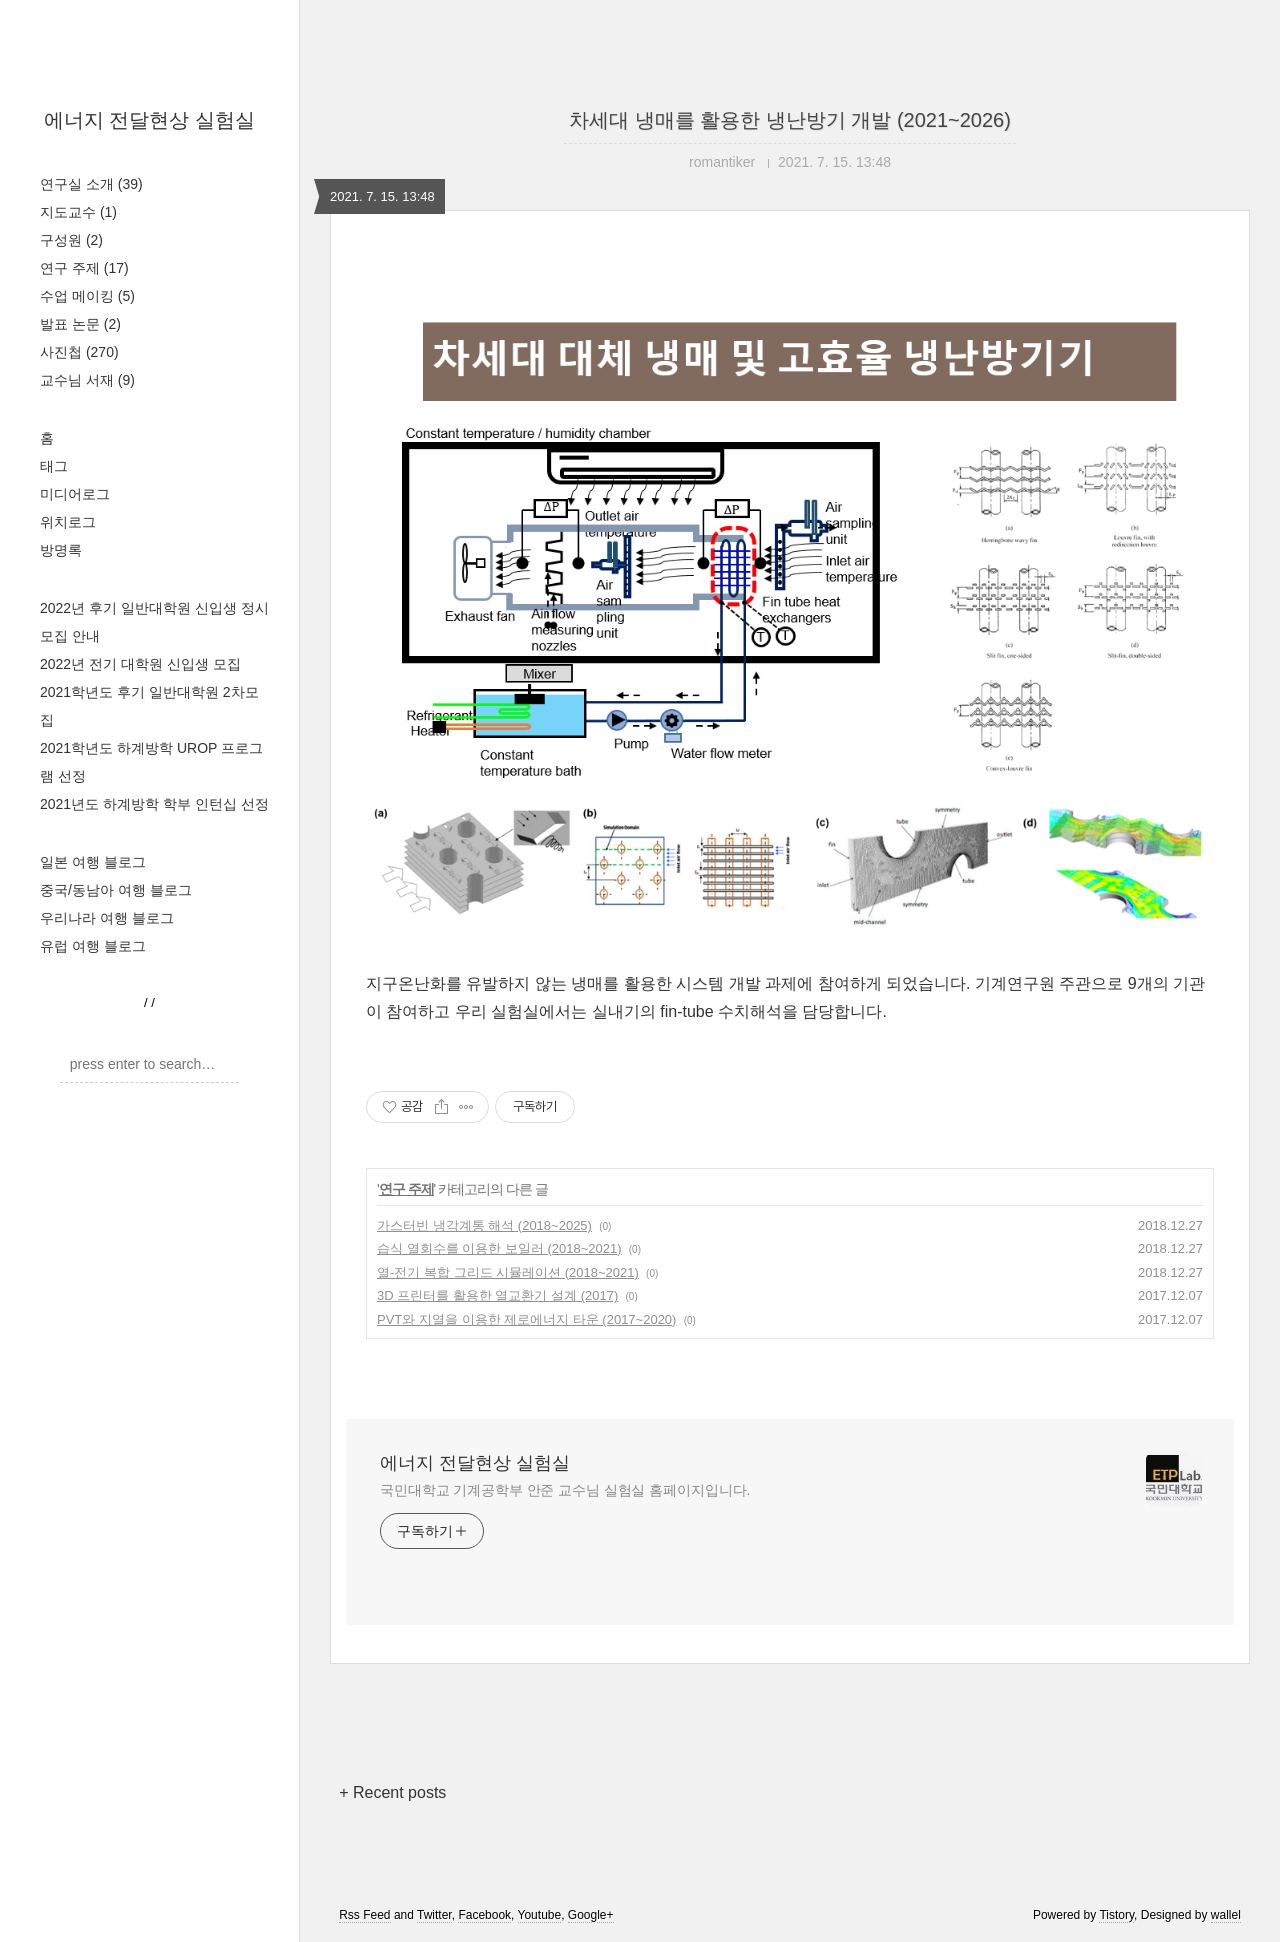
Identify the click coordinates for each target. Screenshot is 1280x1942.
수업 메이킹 (87, 296)
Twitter (434, 1915)
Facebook (484, 1915)
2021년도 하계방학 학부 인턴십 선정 (154, 804)
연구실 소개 (91, 184)
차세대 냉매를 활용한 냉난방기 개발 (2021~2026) (790, 120)
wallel (1226, 1915)
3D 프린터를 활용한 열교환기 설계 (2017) (497, 1295)
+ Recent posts (392, 1792)
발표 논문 (80, 324)
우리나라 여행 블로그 (107, 918)
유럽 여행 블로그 (93, 946)
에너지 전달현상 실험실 (149, 120)
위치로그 (68, 522)
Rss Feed (364, 1915)
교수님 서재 (87, 380)
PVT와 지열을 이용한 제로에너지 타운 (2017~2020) (526, 1319)
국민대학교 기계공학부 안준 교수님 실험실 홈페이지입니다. (565, 1490)
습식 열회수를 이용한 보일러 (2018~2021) (499, 1248)
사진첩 (79, 352)
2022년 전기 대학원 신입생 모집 (140, 664)
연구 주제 (84, 268)
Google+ (591, 1915)
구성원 (71, 240)
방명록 (61, 550)
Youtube (540, 1915)
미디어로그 (75, 494)
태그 (54, 466)
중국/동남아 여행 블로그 (116, 890)
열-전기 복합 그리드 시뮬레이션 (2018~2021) (508, 1272)
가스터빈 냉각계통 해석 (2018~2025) (484, 1225)
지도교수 (78, 212)
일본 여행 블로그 (93, 862)
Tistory (1116, 1915)
